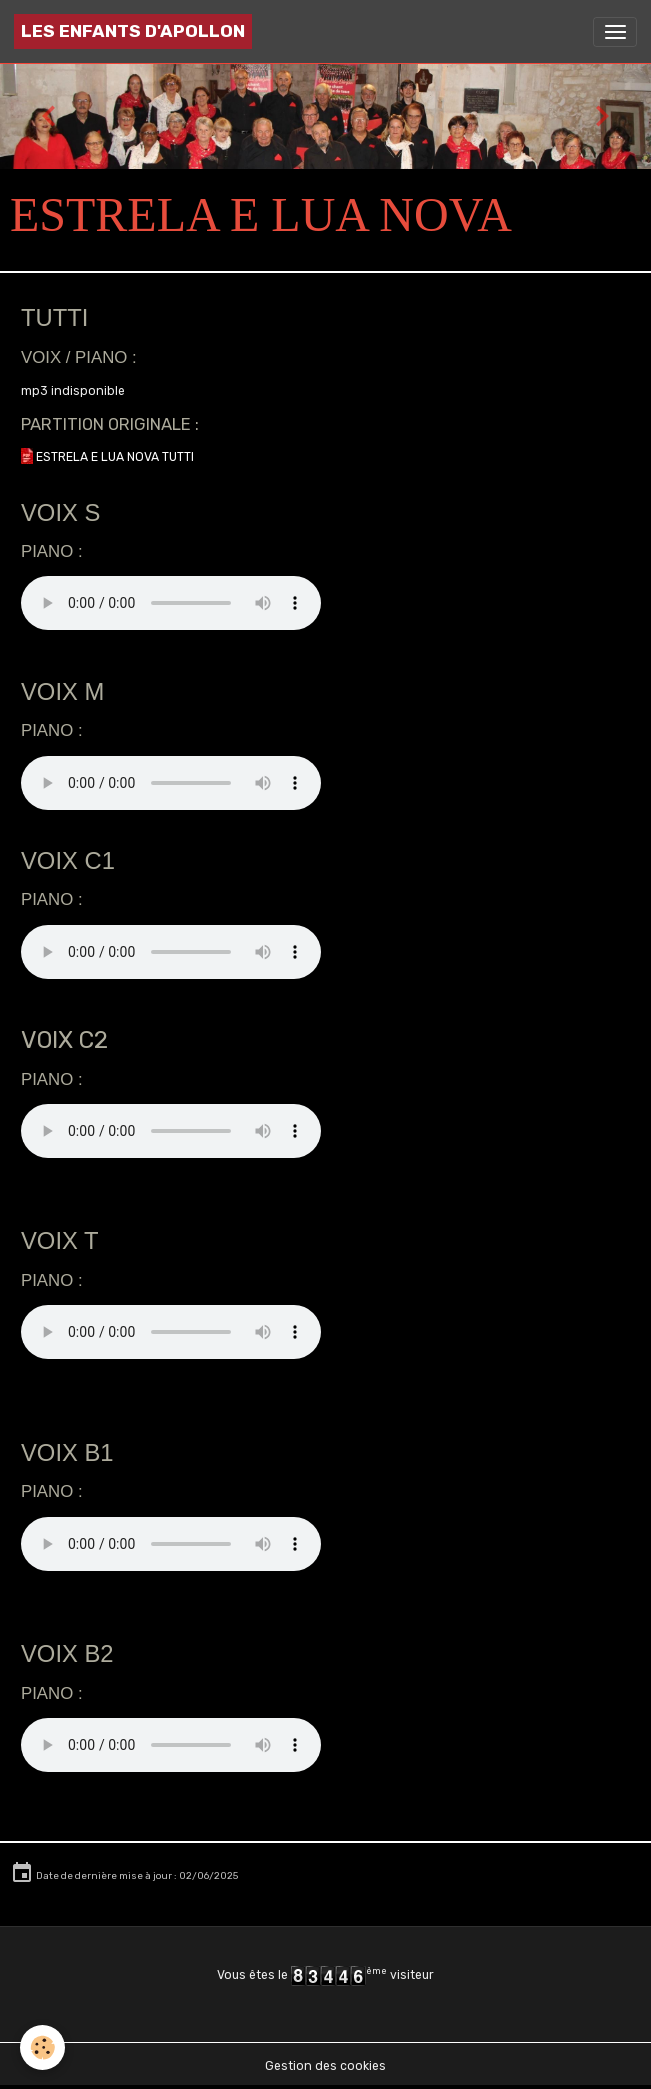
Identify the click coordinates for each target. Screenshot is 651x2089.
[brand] (133, 31)
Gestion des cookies (325, 2066)
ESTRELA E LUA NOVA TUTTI (113, 457)
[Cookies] (42, 2047)
